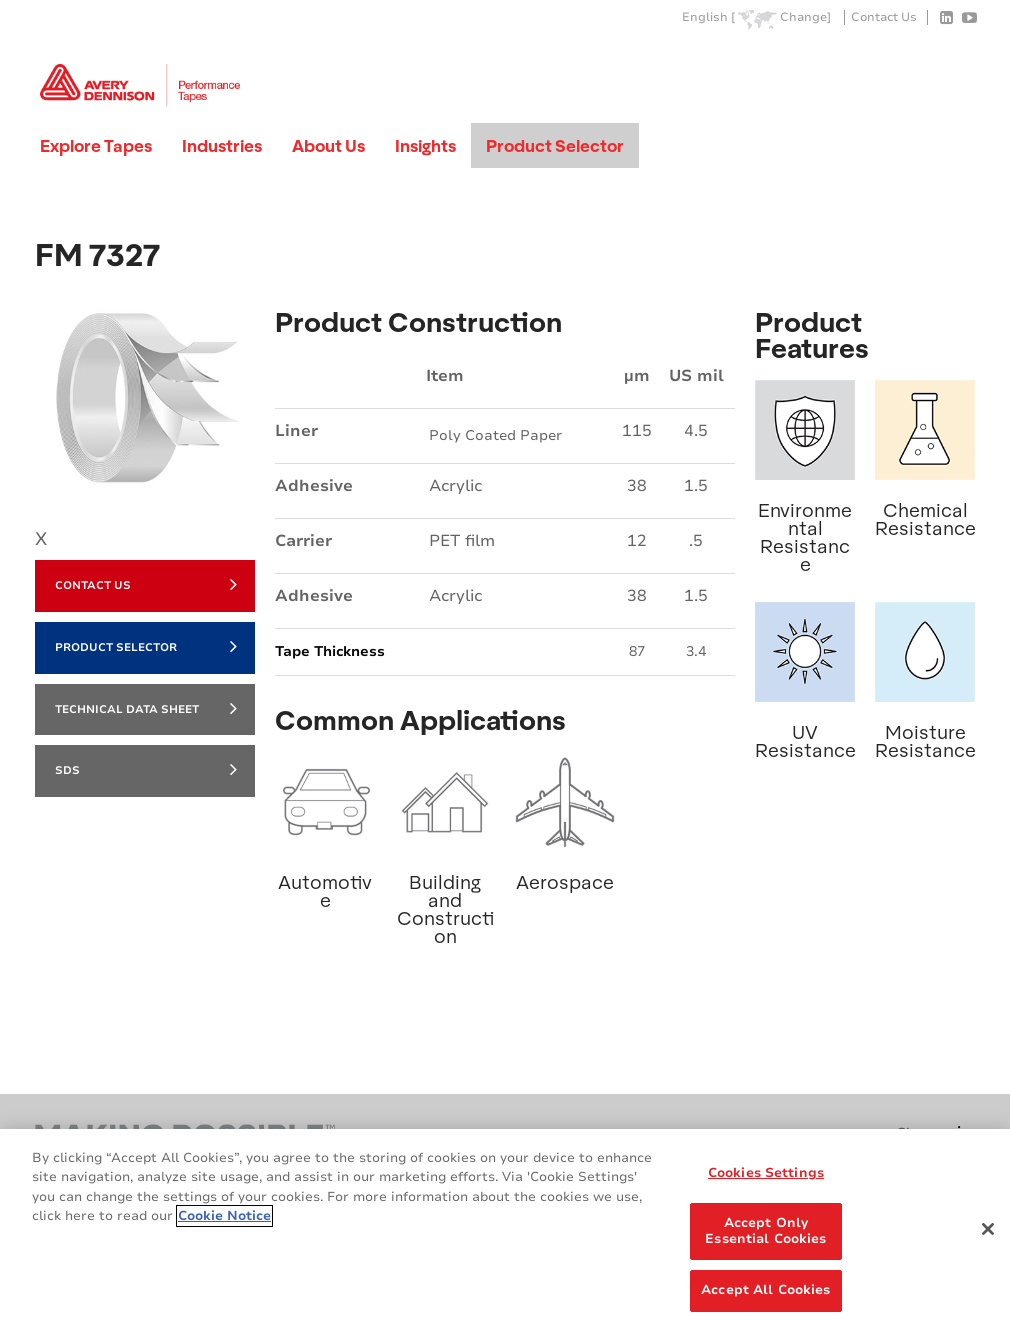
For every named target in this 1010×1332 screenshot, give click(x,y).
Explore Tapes (96, 145)
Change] (805, 17)
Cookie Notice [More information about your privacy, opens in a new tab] (224, 1216)
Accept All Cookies (765, 1290)
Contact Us (884, 17)
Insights (425, 145)
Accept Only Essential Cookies (765, 1231)
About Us (328, 145)
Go (958, 63)
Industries (222, 145)
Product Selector (555, 145)
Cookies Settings (766, 1173)
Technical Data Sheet (146, 708)
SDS (146, 769)
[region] (505, 1230)
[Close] (988, 1229)
